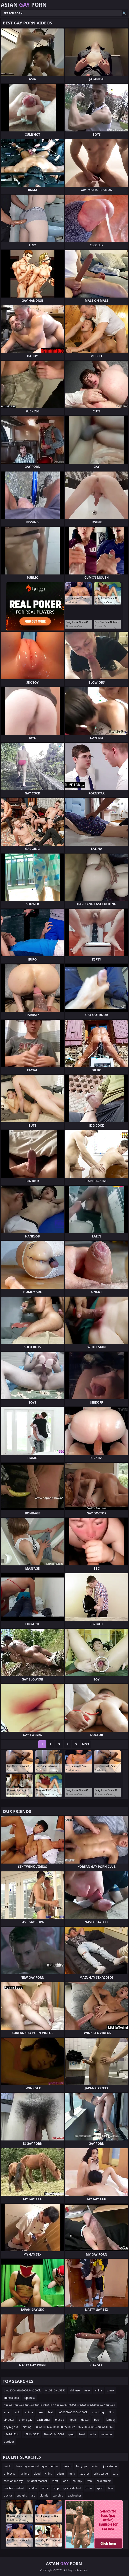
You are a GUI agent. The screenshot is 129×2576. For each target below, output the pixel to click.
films (111, 2412)
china (98, 2390)
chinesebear (11, 2398)
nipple (73, 2419)
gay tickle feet (72, 2488)
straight (22, 2495)
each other (43, 2419)
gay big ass (11, 2427)
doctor (85, 2419)
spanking (98, 2412)
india (93, 2434)
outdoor (9, 2441)
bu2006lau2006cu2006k (73, 2412)
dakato (67, 2466)
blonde (43, 2495)
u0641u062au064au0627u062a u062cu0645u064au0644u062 (74, 2427)
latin (65, 2481)
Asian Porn (24, 4)
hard (82, 2434)
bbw (110, 2488)
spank (110, 2390)
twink (7, 2466)
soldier (32, 2488)
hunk (72, 2473)
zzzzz (45, 2488)
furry (87, 2390)
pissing (27, 2427)
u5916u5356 (31, 2434)
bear (40, 2412)
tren (89, 2481)
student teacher (37, 2481)
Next (85, 1744)
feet (50, 2412)
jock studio (110, 2466)
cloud (37, 2473)
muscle (59, 2419)
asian (7, 2412)
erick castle (101, 2473)
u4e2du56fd (11, 2434)
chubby (77, 2481)
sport (100, 2488)
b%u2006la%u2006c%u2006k (22, 2390)
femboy (111, 2419)
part (115, 2473)
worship (58, 2495)
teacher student (14, 2488)
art (33, 2495)
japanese (29, 2398)
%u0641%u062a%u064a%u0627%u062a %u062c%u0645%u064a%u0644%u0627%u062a (59, 2405)
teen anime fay (13, 2481)
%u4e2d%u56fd (54, 2434)
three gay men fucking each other (36, 2466)
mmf (55, 2481)
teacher (84, 2473)
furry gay (81, 2466)
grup (71, 2434)
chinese (75, 2390)
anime (29, 2412)
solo (17, 2412)
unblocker (10, 2473)
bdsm (97, 2419)
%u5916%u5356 (55, 2390)
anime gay (25, 2419)
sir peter (9, 2419)
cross (88, 2488)
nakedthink (103, 2481)
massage (106, 2434)
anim (95, 2466)
